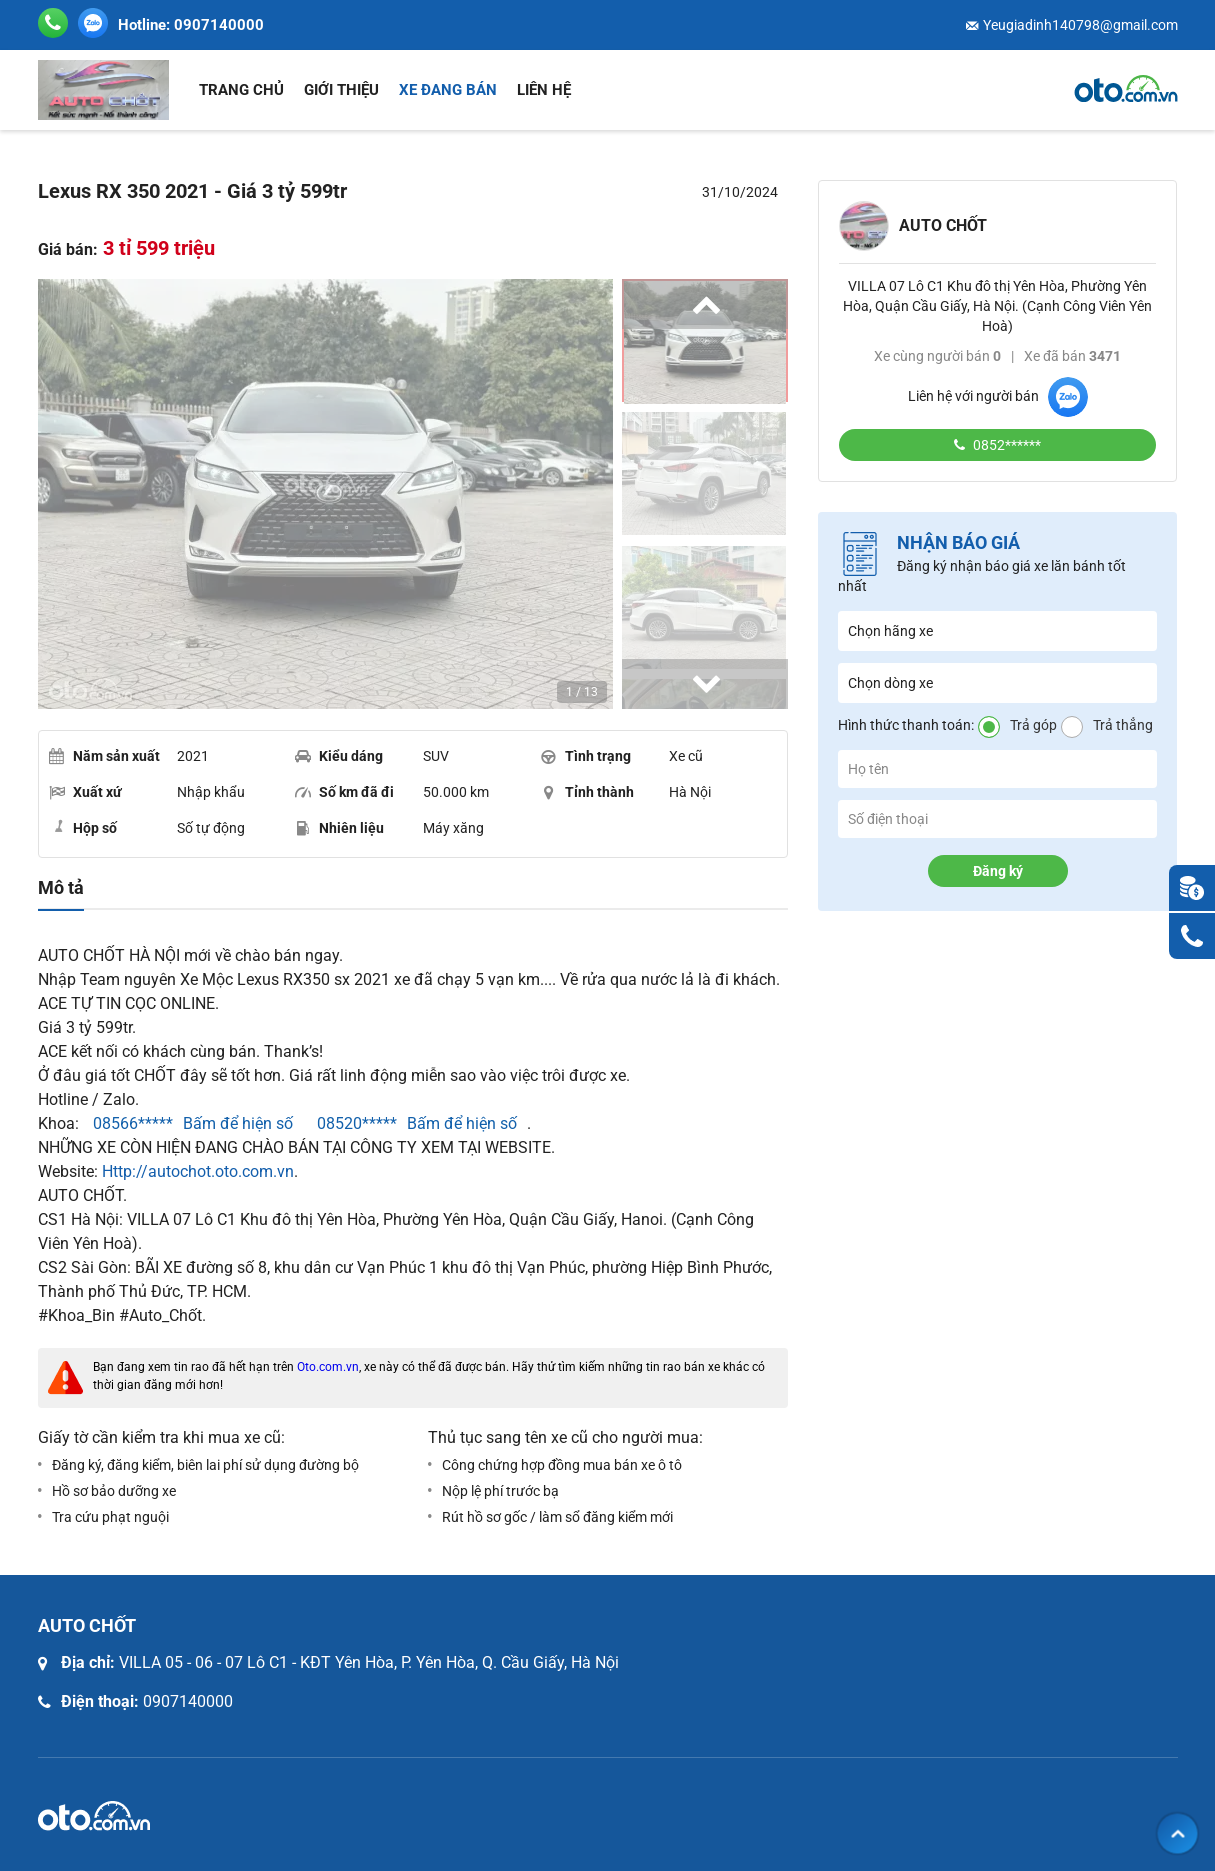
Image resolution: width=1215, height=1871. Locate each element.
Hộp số (83, 827)
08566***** (131, 1123)
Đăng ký (998, 871)
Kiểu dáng (339, 756)
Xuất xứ (85, 792)
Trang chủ (241, 90)
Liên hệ (544, 90)
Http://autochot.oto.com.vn (198, 1171)
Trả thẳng (1123, 725)
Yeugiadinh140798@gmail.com (1080, 25)
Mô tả (61, 888)
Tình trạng (586, 756)
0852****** (1005, 445)
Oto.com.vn (328, 1367)
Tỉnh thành (587, 792)
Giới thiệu (341, 90)
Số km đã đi (344, 792)
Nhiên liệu (339, 828)
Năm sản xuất (104, 756)
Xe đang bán (448, 90)
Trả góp (1033, 725)
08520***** (355, 1123)
